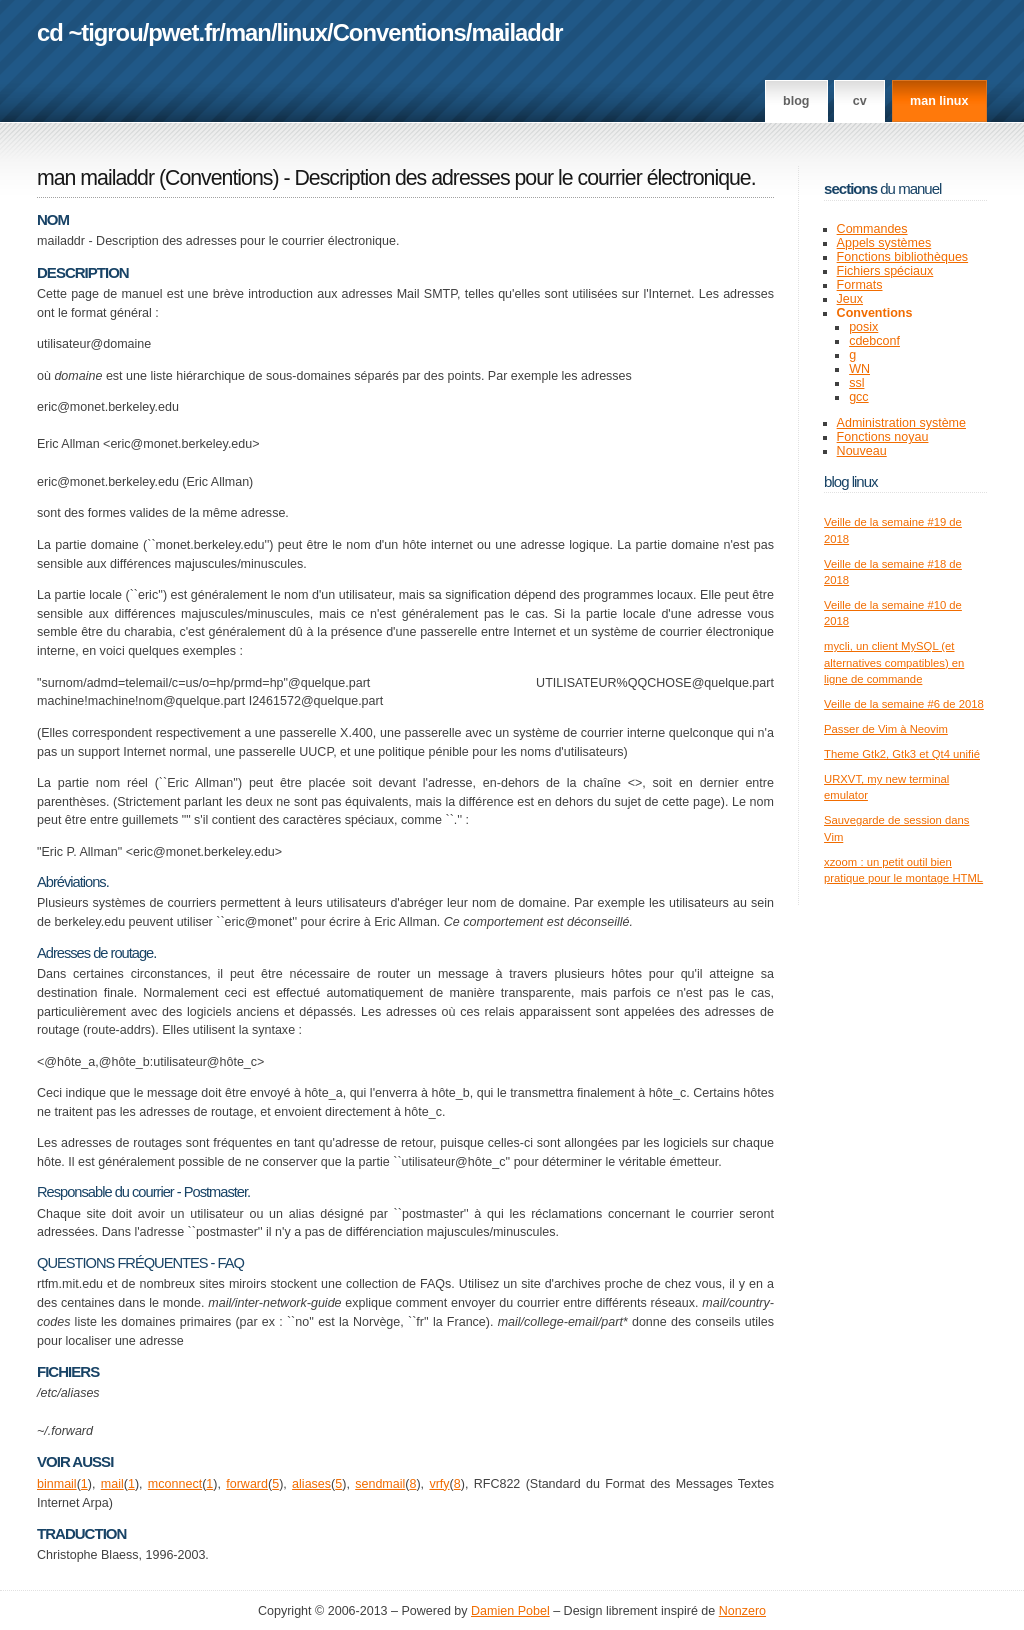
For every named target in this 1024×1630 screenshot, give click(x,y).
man (248, 32)
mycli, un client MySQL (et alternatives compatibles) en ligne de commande (894, 662)
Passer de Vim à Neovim (886, 729)
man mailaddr (95, 178)
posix (863, 327)
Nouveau (862, 451)
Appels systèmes (884, 243)
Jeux (850, 299)
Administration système (901, 423)
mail (112, 1484)
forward (247, 1484)
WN (859, 369)
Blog (796, 101)
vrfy (439, 1484)
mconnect (175, 1484)
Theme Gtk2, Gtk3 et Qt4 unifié (902, 754)
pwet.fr (183, 32)
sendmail (380, 1484)
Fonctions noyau (883, 437)
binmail (57, 1484)
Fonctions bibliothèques (903, 257)
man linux (939, 101)
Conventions (399, 32)
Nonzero (742, 1611)
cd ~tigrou (90, 32)
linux (302, 32)
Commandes (872, 229)
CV (860, 101)
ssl (856, 383)
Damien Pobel (510, 1611)
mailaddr (516, 32)
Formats (860, 285)
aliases (311, 1484)
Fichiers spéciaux (885, 271)
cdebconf (874, 341)
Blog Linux (851, 481)
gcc (858, 397)
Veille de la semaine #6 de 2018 (904, 704)
